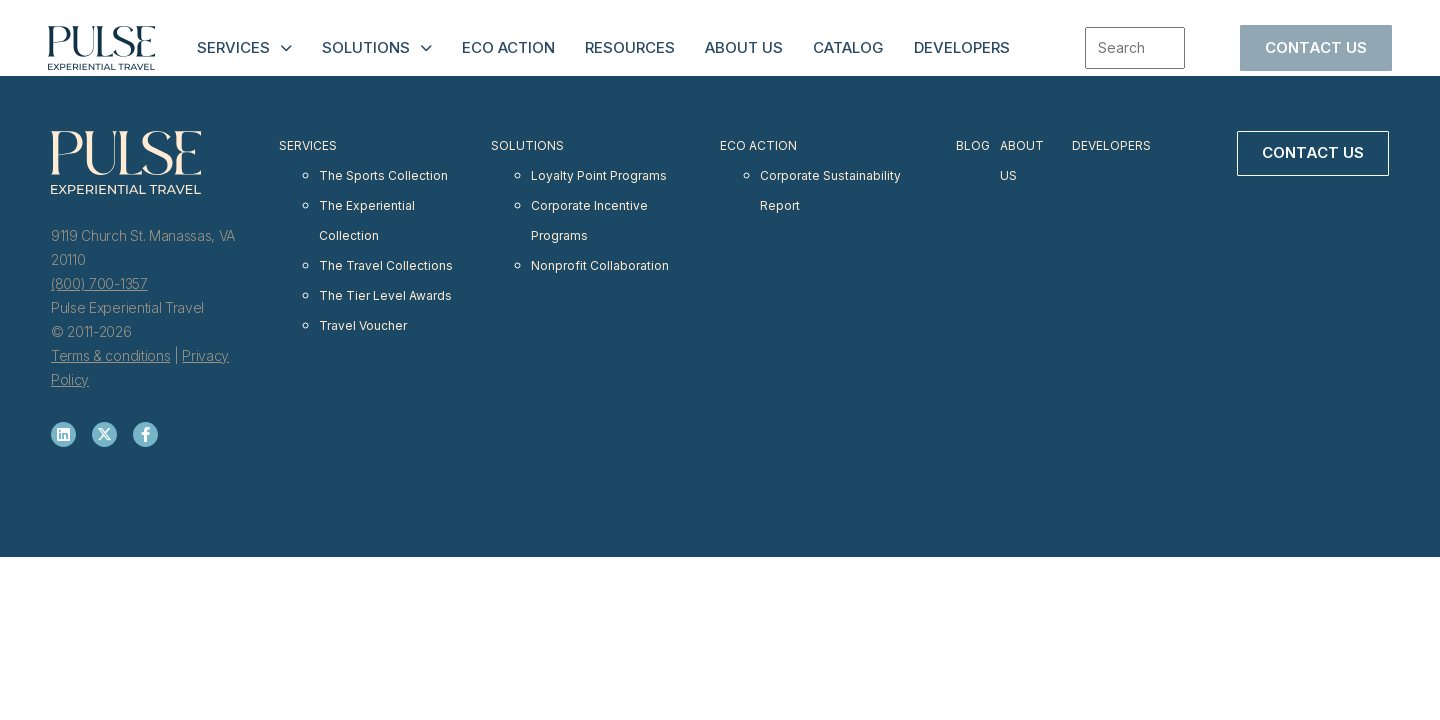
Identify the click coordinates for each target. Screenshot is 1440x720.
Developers (962, 47)
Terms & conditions (110, 355)
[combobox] (1135, 48)
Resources (630, 47)
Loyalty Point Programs (598, 166)
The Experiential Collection (367, 202)
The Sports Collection (384, 166)
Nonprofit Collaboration (599, 238)
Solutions (366, 47)
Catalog (848, 47)
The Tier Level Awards (387, 262)
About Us (744, 47)
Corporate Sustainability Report (830, 178)
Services (233, 47)
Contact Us (1316, 47)
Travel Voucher (364, 286)
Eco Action (508, 47)
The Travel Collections (386, 238)
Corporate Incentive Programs (588, 202)
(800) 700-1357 (99, 283)
